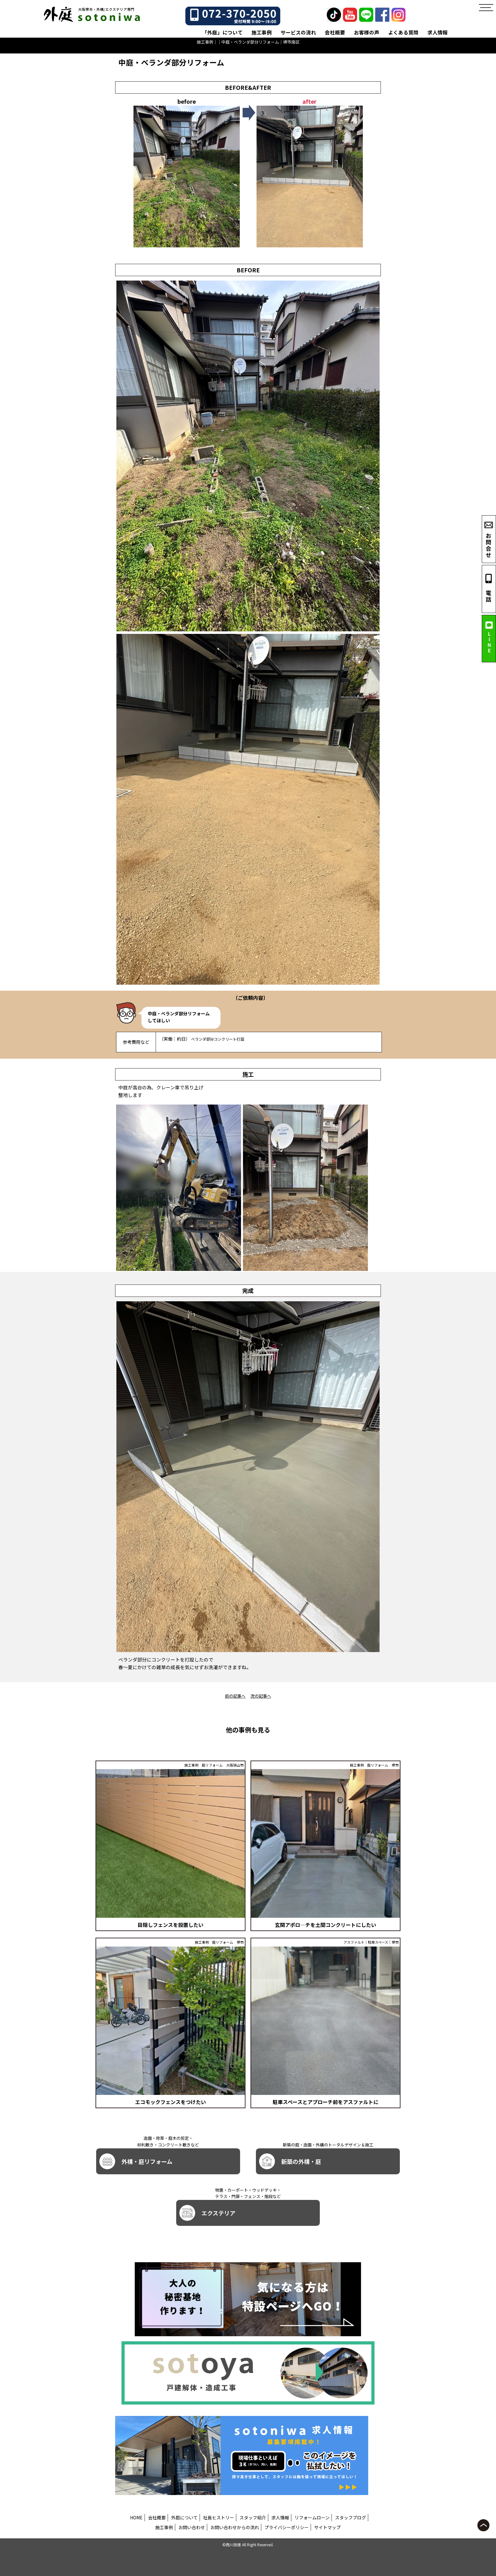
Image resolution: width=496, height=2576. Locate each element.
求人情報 (437, 32)
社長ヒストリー (218, 2517)
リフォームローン (312, 2517)
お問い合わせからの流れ (234, 2527)
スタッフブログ (350, 2517)
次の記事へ (261, 1696)
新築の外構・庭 (290, 2161)
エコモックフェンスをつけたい (170, 2102)
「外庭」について (222, 32)
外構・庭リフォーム (135, 2161)
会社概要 (335, 32)
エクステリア (207, 2213)
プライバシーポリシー (286, 2527)
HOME (136, 2517)
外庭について (184, 2517)
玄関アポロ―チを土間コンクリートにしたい (325, 1925)
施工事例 (261, 32)
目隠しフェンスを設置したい (170, 1925)
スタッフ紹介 (252, 2517)
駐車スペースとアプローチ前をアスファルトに (325, 2102)
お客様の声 (366, 32)
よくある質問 (403, 32)
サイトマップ (327, 2527)
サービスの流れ (298, 32)
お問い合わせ (191, 2527)
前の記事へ (235, 1696)
